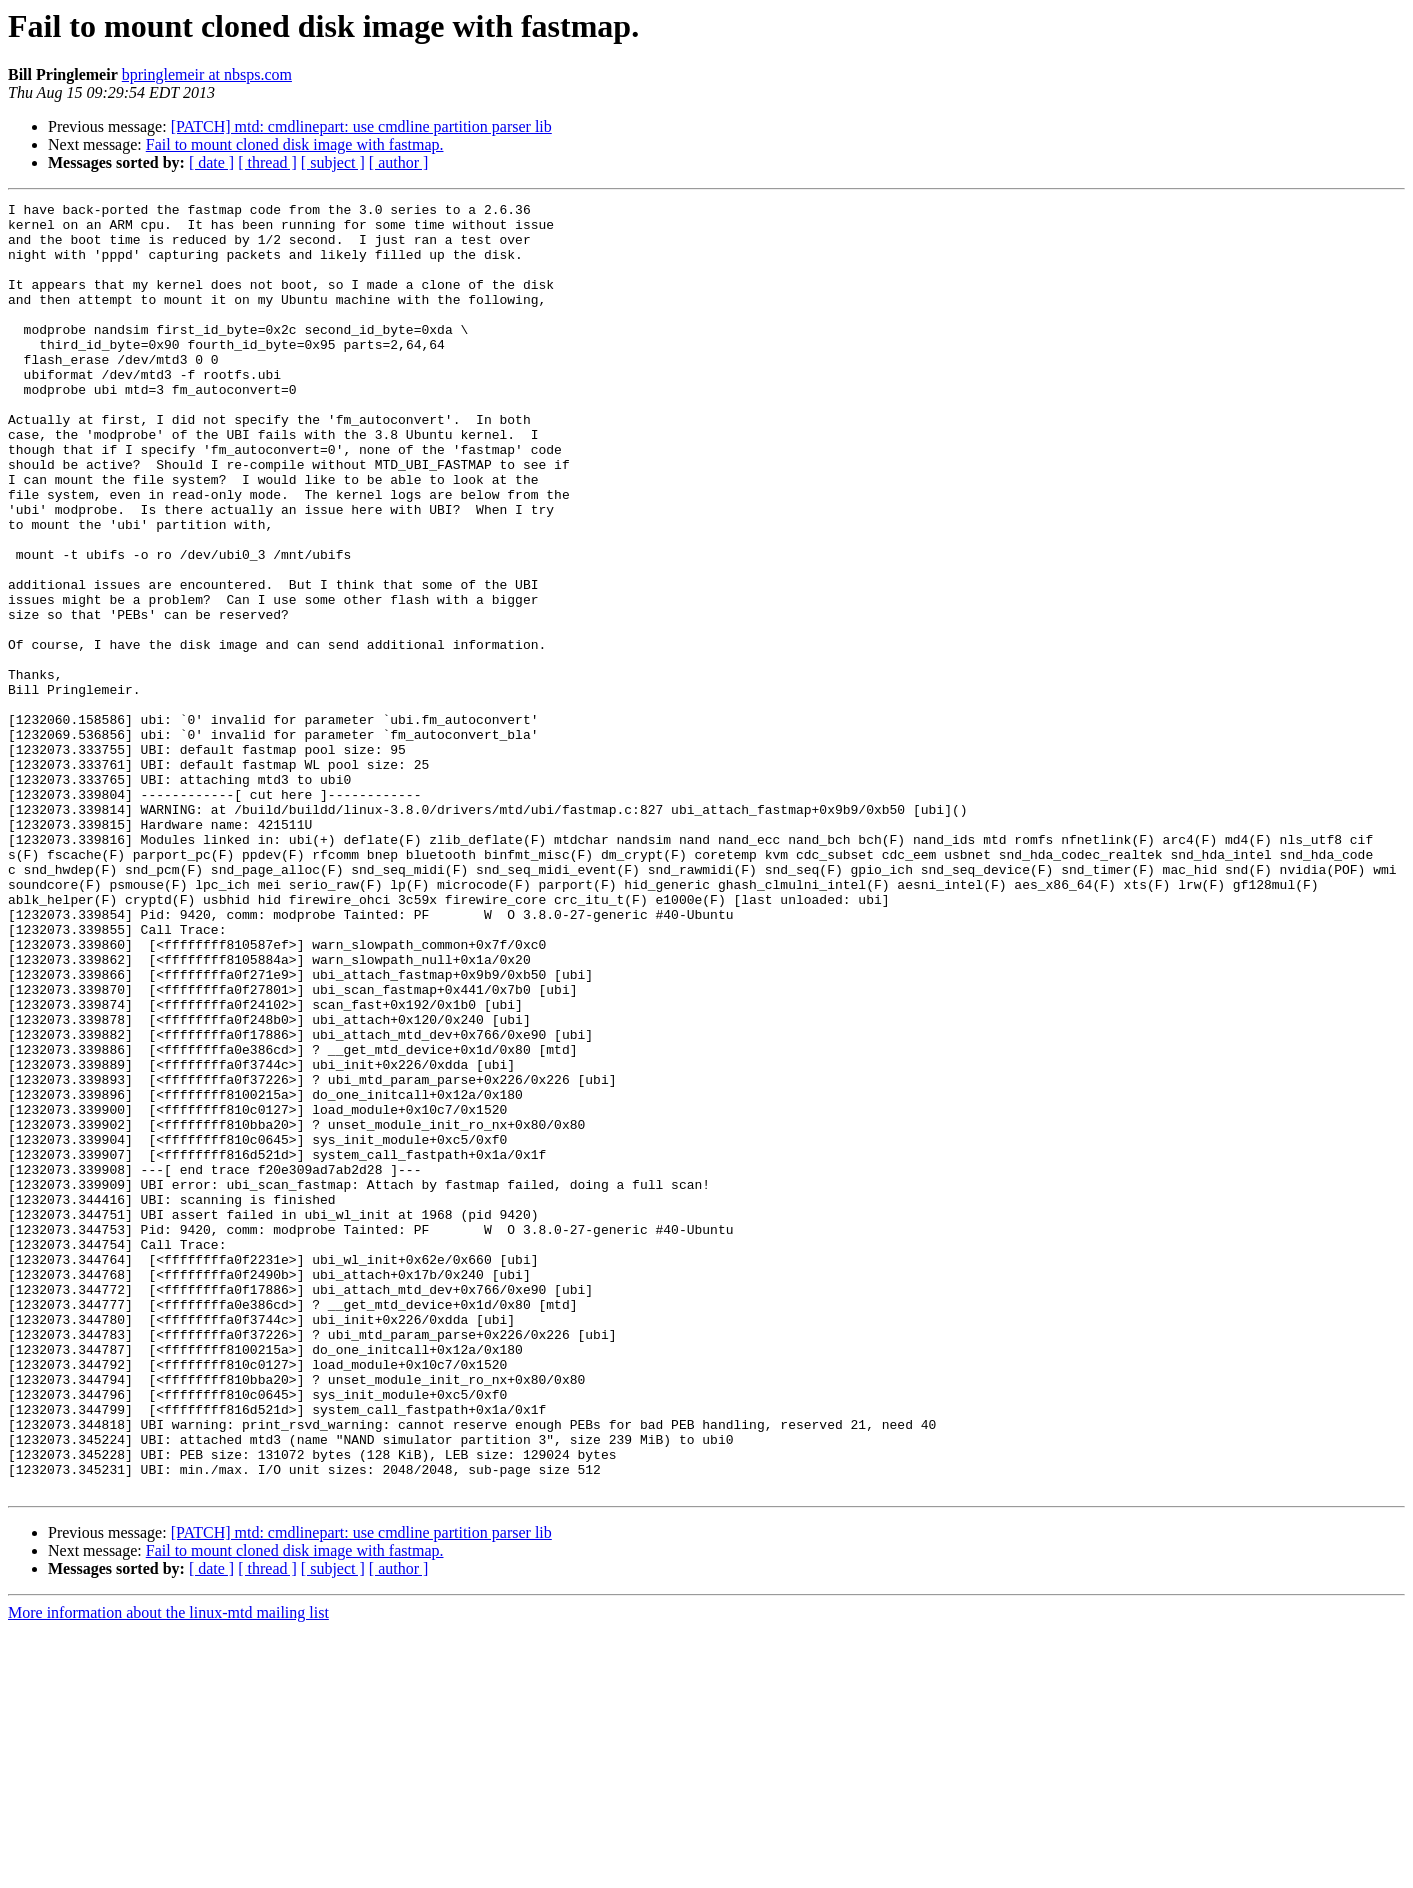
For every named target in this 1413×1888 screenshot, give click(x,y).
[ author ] (399, 162)
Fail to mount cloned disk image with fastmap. (295, 144)
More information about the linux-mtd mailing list (168, 1870)
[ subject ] (333, 162)
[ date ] (211, 162)
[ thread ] (267, 162)
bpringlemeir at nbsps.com (207, 74)
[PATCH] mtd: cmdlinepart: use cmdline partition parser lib (361, 126)
